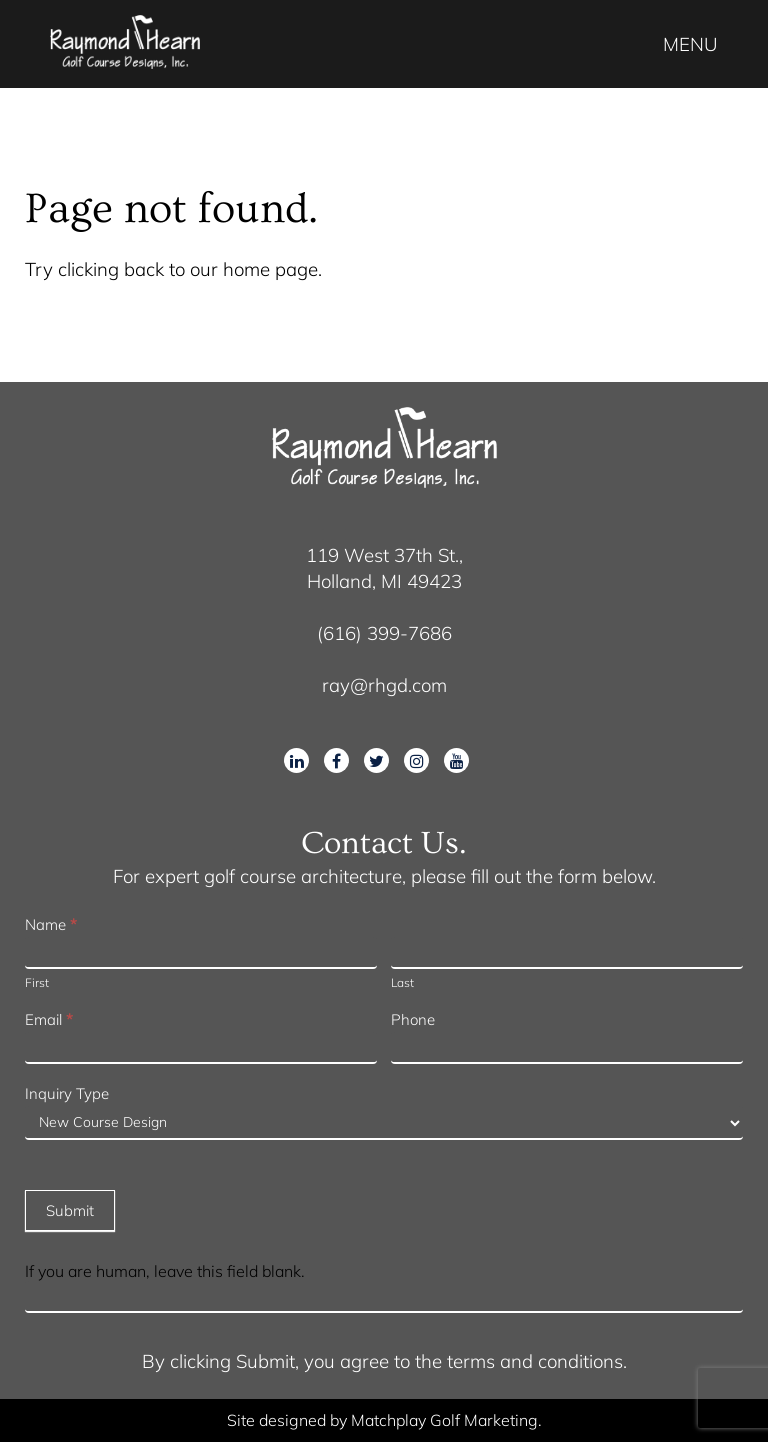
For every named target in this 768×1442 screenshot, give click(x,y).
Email (49, 1019)
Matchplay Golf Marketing (444, 1420)
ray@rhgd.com (384, 685)
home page (270, 269)
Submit (70, 1210)
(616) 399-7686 (384, 633)
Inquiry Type (67, 1093)
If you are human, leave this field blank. (165, 1271)
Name (51, 924)
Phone (413, 1019)
